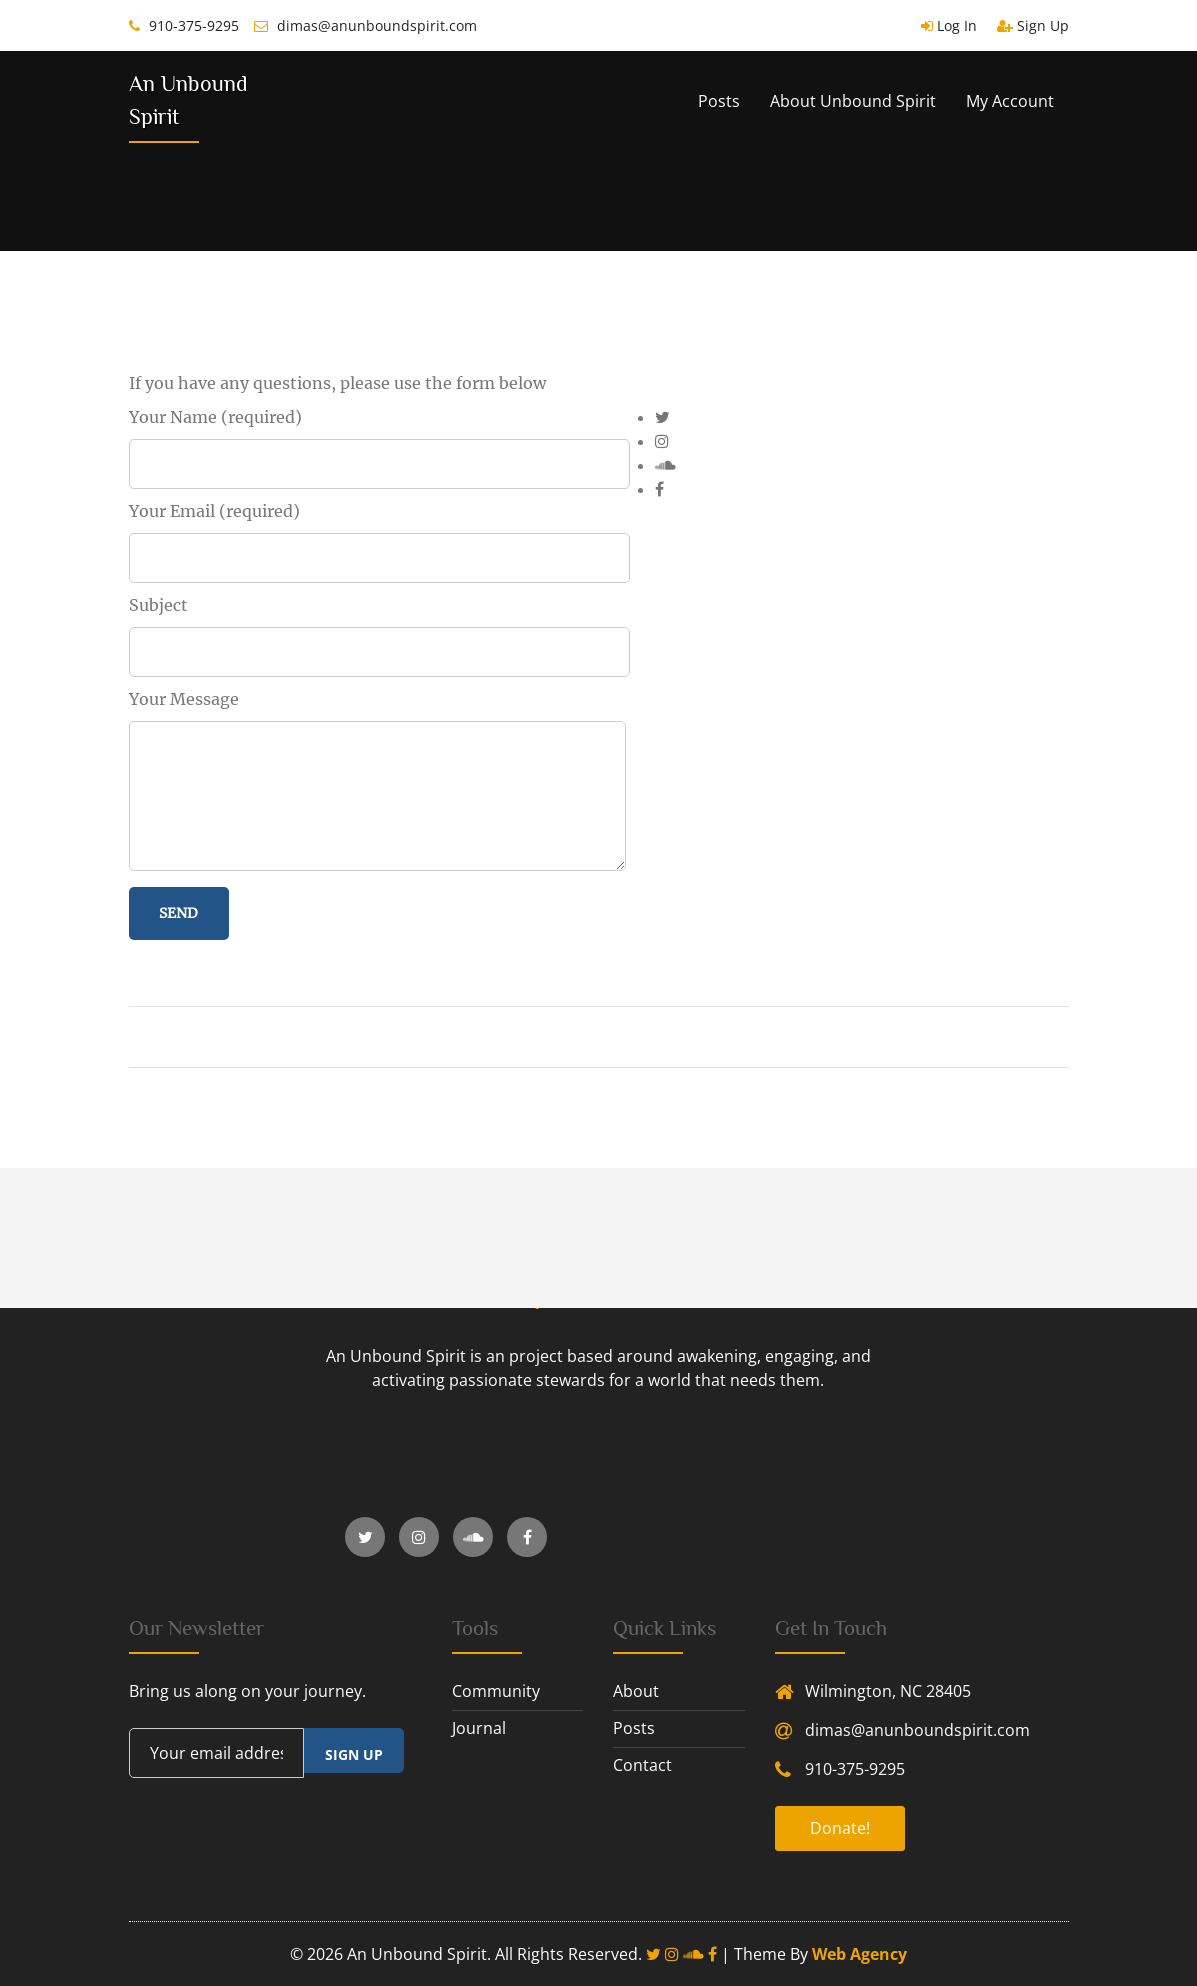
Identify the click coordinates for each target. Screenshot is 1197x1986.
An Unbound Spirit (188, 100)
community (496, 1691)
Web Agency (859, 1954)
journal (479, 1728)
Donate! (840, 1828)
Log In (949, 25)
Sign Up (1033, 25)
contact (642, 1765)
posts (634, 1728)
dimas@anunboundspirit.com (365, 25)
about (636, 1691)
